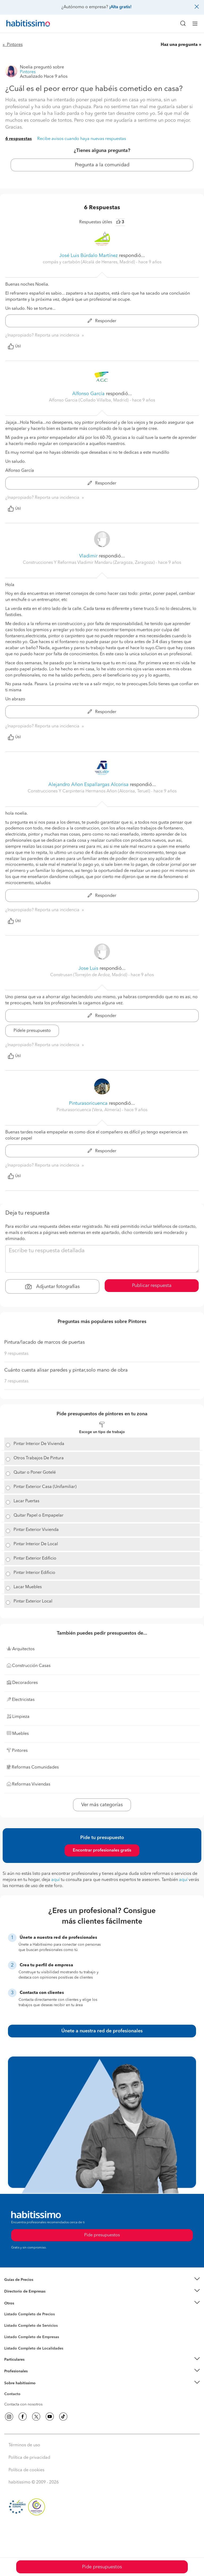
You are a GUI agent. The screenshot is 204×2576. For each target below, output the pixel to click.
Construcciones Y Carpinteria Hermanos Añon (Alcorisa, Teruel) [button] (89, 791)
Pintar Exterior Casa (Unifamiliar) (45, 1487)
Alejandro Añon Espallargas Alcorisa (88, 784)
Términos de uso (24, 2445)
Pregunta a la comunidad (102, 165)
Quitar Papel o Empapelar (38, 1515)
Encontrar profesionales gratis (102, 1850)
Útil (14, 346)
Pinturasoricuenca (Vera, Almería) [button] (89, 1110)
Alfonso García (88, 393)
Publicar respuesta (152, 1285)
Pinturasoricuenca (88, 1103)
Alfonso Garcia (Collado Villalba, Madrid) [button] (89, 400)
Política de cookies (26, 2470)
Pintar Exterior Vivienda (36, 1530)
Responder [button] (102, 321)
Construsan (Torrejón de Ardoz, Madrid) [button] (89, 975)
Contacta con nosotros (23, 2404)
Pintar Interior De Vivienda (39, 1444)
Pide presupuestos (102, 2567)
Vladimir (89, 556)
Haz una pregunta (179, 45)
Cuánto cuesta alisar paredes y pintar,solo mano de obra (66, 1370)
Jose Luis (88, 968)
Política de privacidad (29, 2458)
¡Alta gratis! (120, 7)
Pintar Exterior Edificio (35, 1558)
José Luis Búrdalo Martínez (88, 255)
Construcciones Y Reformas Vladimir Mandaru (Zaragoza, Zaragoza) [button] (89, 563)
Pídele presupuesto (32, 1031)
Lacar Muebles (28, 1587)
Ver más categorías (102, 1804)
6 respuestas (18, 139)
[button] (102, 2280)
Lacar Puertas (26, 1501)
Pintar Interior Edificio (34, 1573)
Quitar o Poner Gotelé (35, 1472)
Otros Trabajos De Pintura (39, 1458)
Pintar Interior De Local (36, 1544)
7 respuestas (16, 1381)
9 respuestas (16, 1354)
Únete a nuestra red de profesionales (102, 2031)
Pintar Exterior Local (33, 1601)
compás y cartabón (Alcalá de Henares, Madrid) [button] (89, 262)
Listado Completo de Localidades (33, 2348)
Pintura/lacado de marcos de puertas (44, 1342)
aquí (55, 1880)
